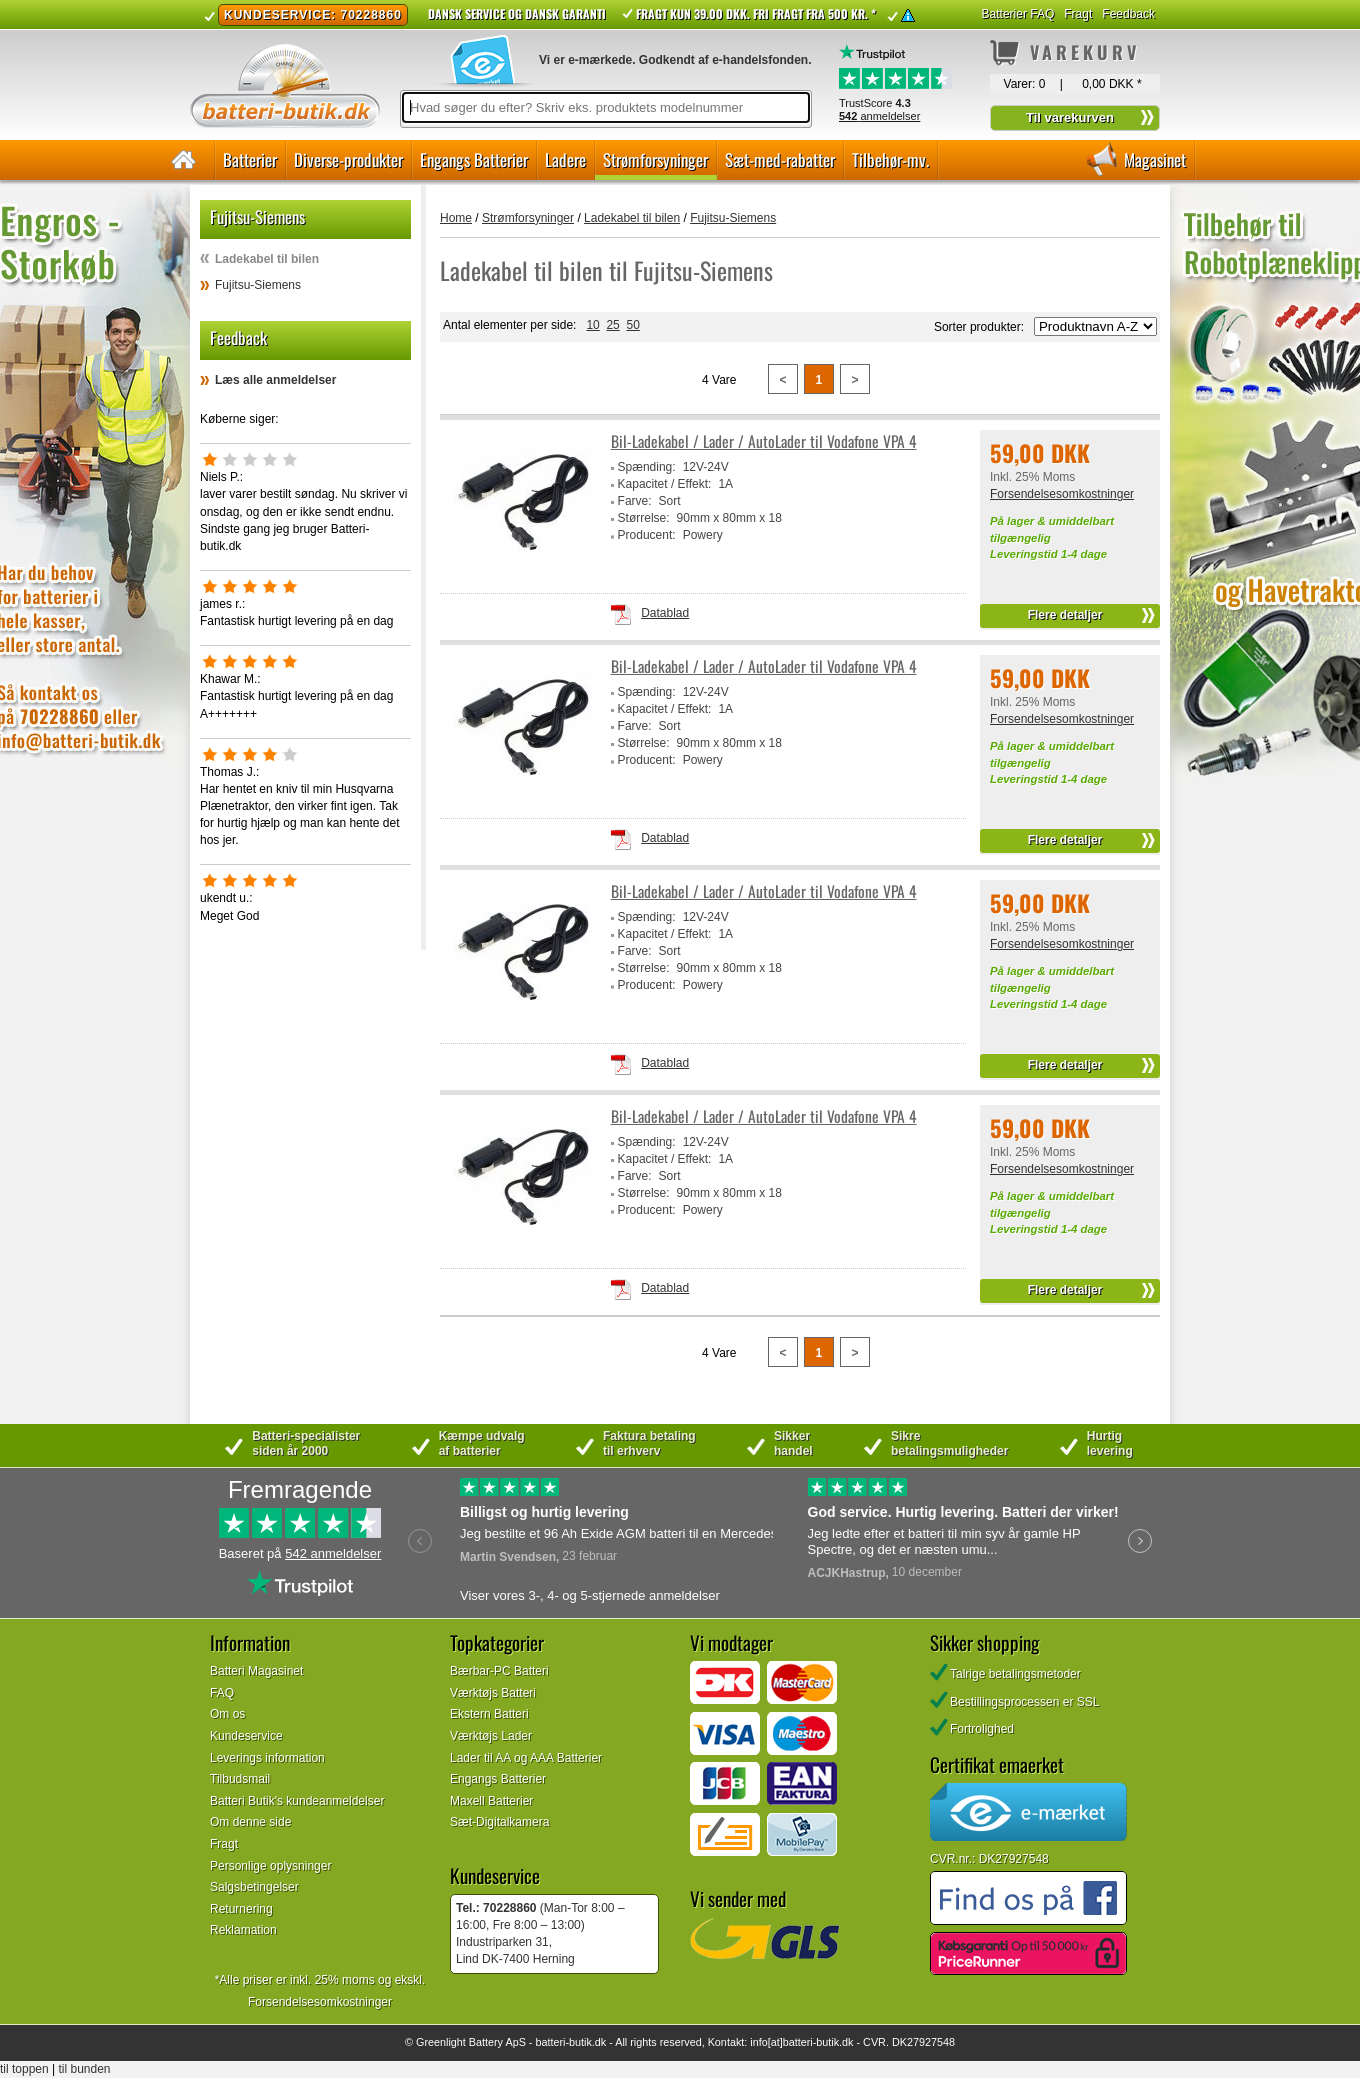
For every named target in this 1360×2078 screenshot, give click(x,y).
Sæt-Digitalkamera (499, 1822)
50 (632, 325)
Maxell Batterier (491, 1801)
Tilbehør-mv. (890, 159)
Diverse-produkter (348, 159)
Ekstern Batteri (489, 1714)
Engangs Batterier (474, 159)
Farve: (635, 501)
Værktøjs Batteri (493, 1693)
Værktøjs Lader (491, 1736)
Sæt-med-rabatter (780, 159)
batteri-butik (563, 2042)
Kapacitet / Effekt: (665, 484)
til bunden (85, 2069)
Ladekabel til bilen (267, 259)
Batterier (250, 159)
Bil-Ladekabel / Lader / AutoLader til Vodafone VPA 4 (764, 441)
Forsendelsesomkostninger (1062, 494)
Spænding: (647, 467)
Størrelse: (644, 518)
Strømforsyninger (655, 159)
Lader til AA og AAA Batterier (526, 1758)
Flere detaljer (1065, 615)
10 (592, 325)
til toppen (24, 2069)
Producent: (647, 535)
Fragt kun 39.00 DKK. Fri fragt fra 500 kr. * (756, 13)
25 (612, 325)
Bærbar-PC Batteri (499, 1671)
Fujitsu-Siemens (258, 285)
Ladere (565, 159)
